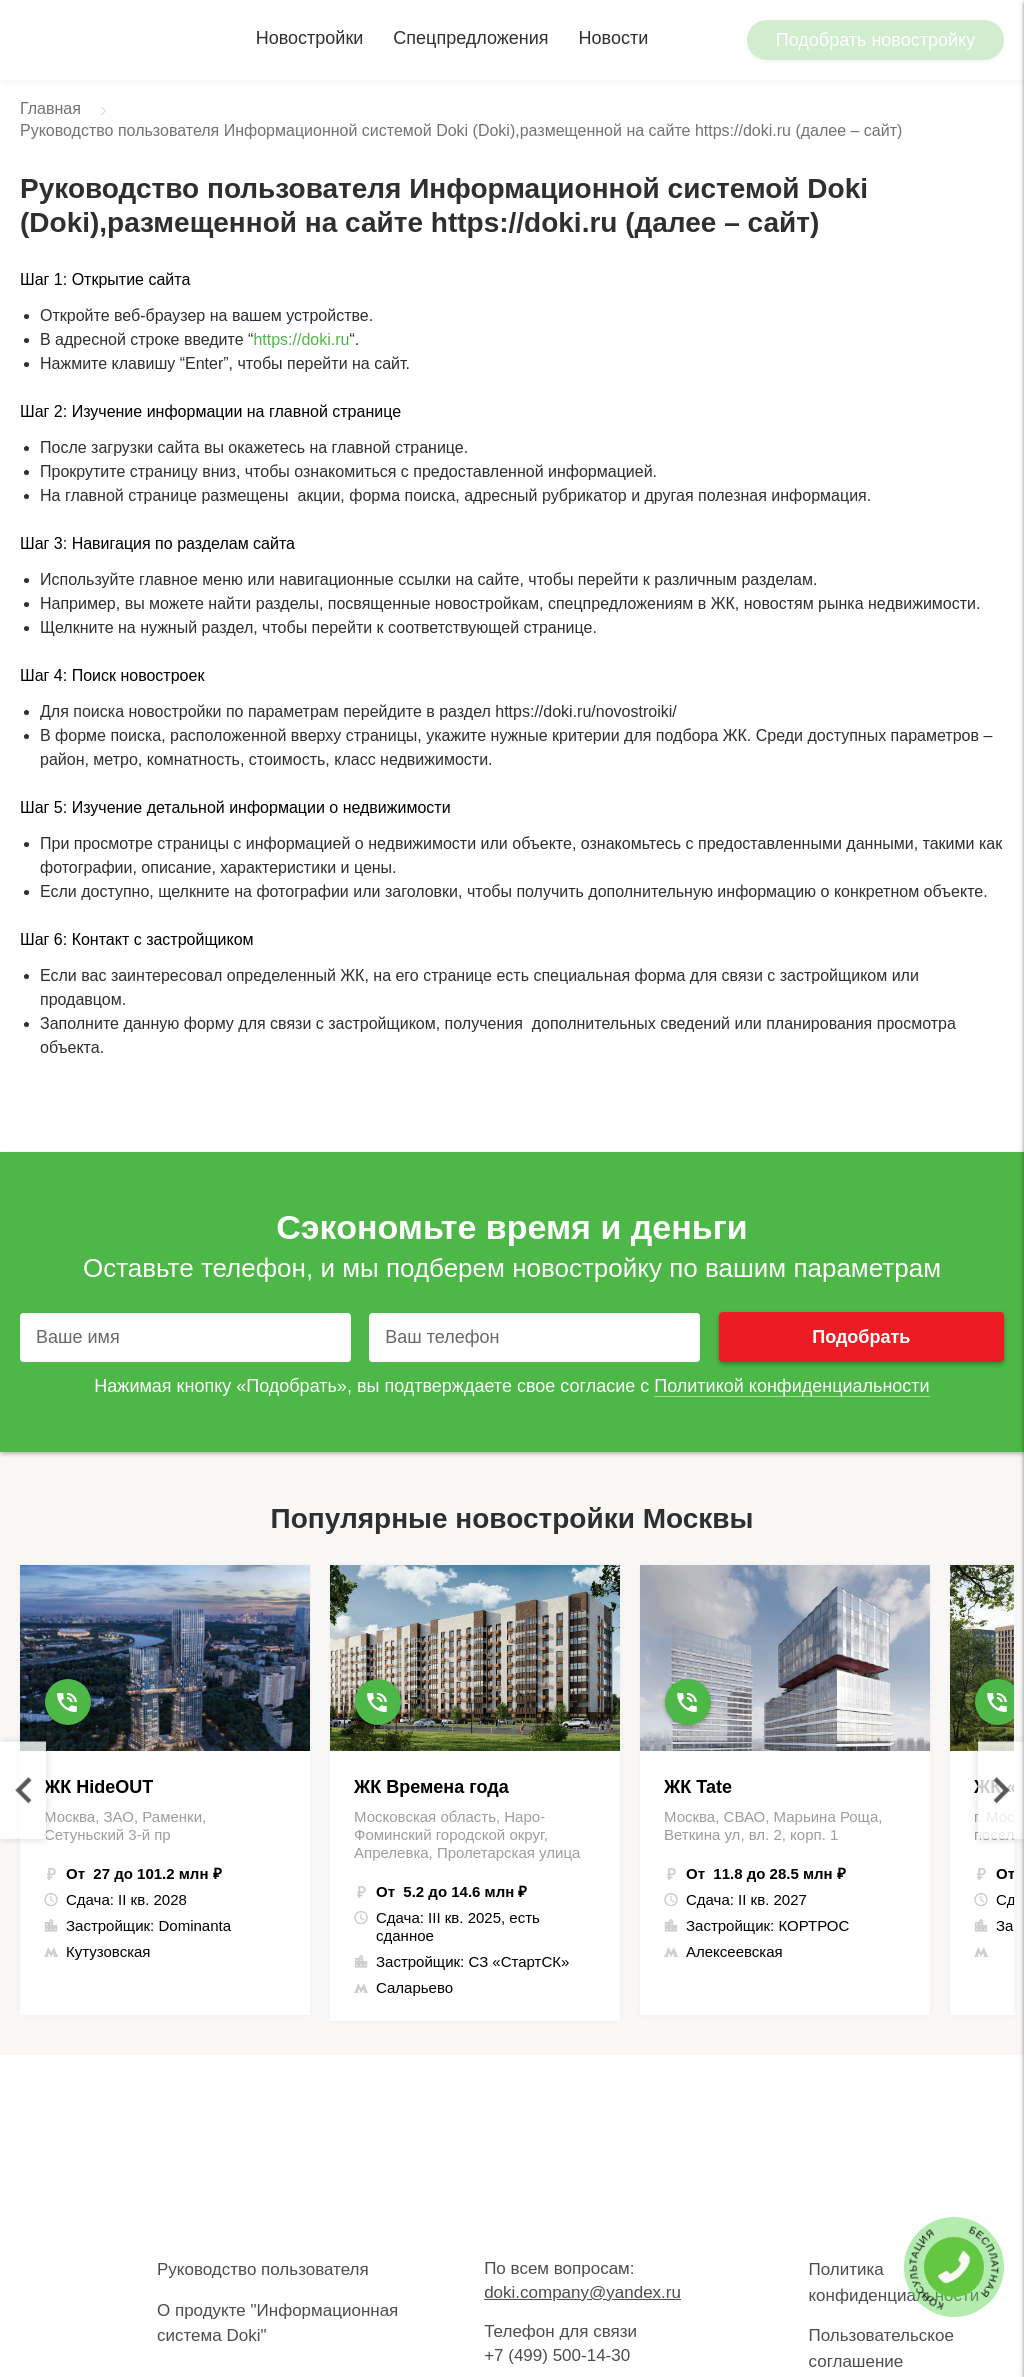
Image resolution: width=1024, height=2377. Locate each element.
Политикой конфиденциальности (791, 1386)
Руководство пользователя (263, 2269)
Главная (50, 108)
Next (1001, 1790)
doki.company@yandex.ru (582, 2292)
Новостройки (310, 38)
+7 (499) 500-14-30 (557, 2355)
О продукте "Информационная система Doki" (277, 2323)
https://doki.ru (301, 339)
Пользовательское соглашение (880, 2348)
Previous (23, 1790)
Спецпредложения (470, 38)
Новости (614, 38)
